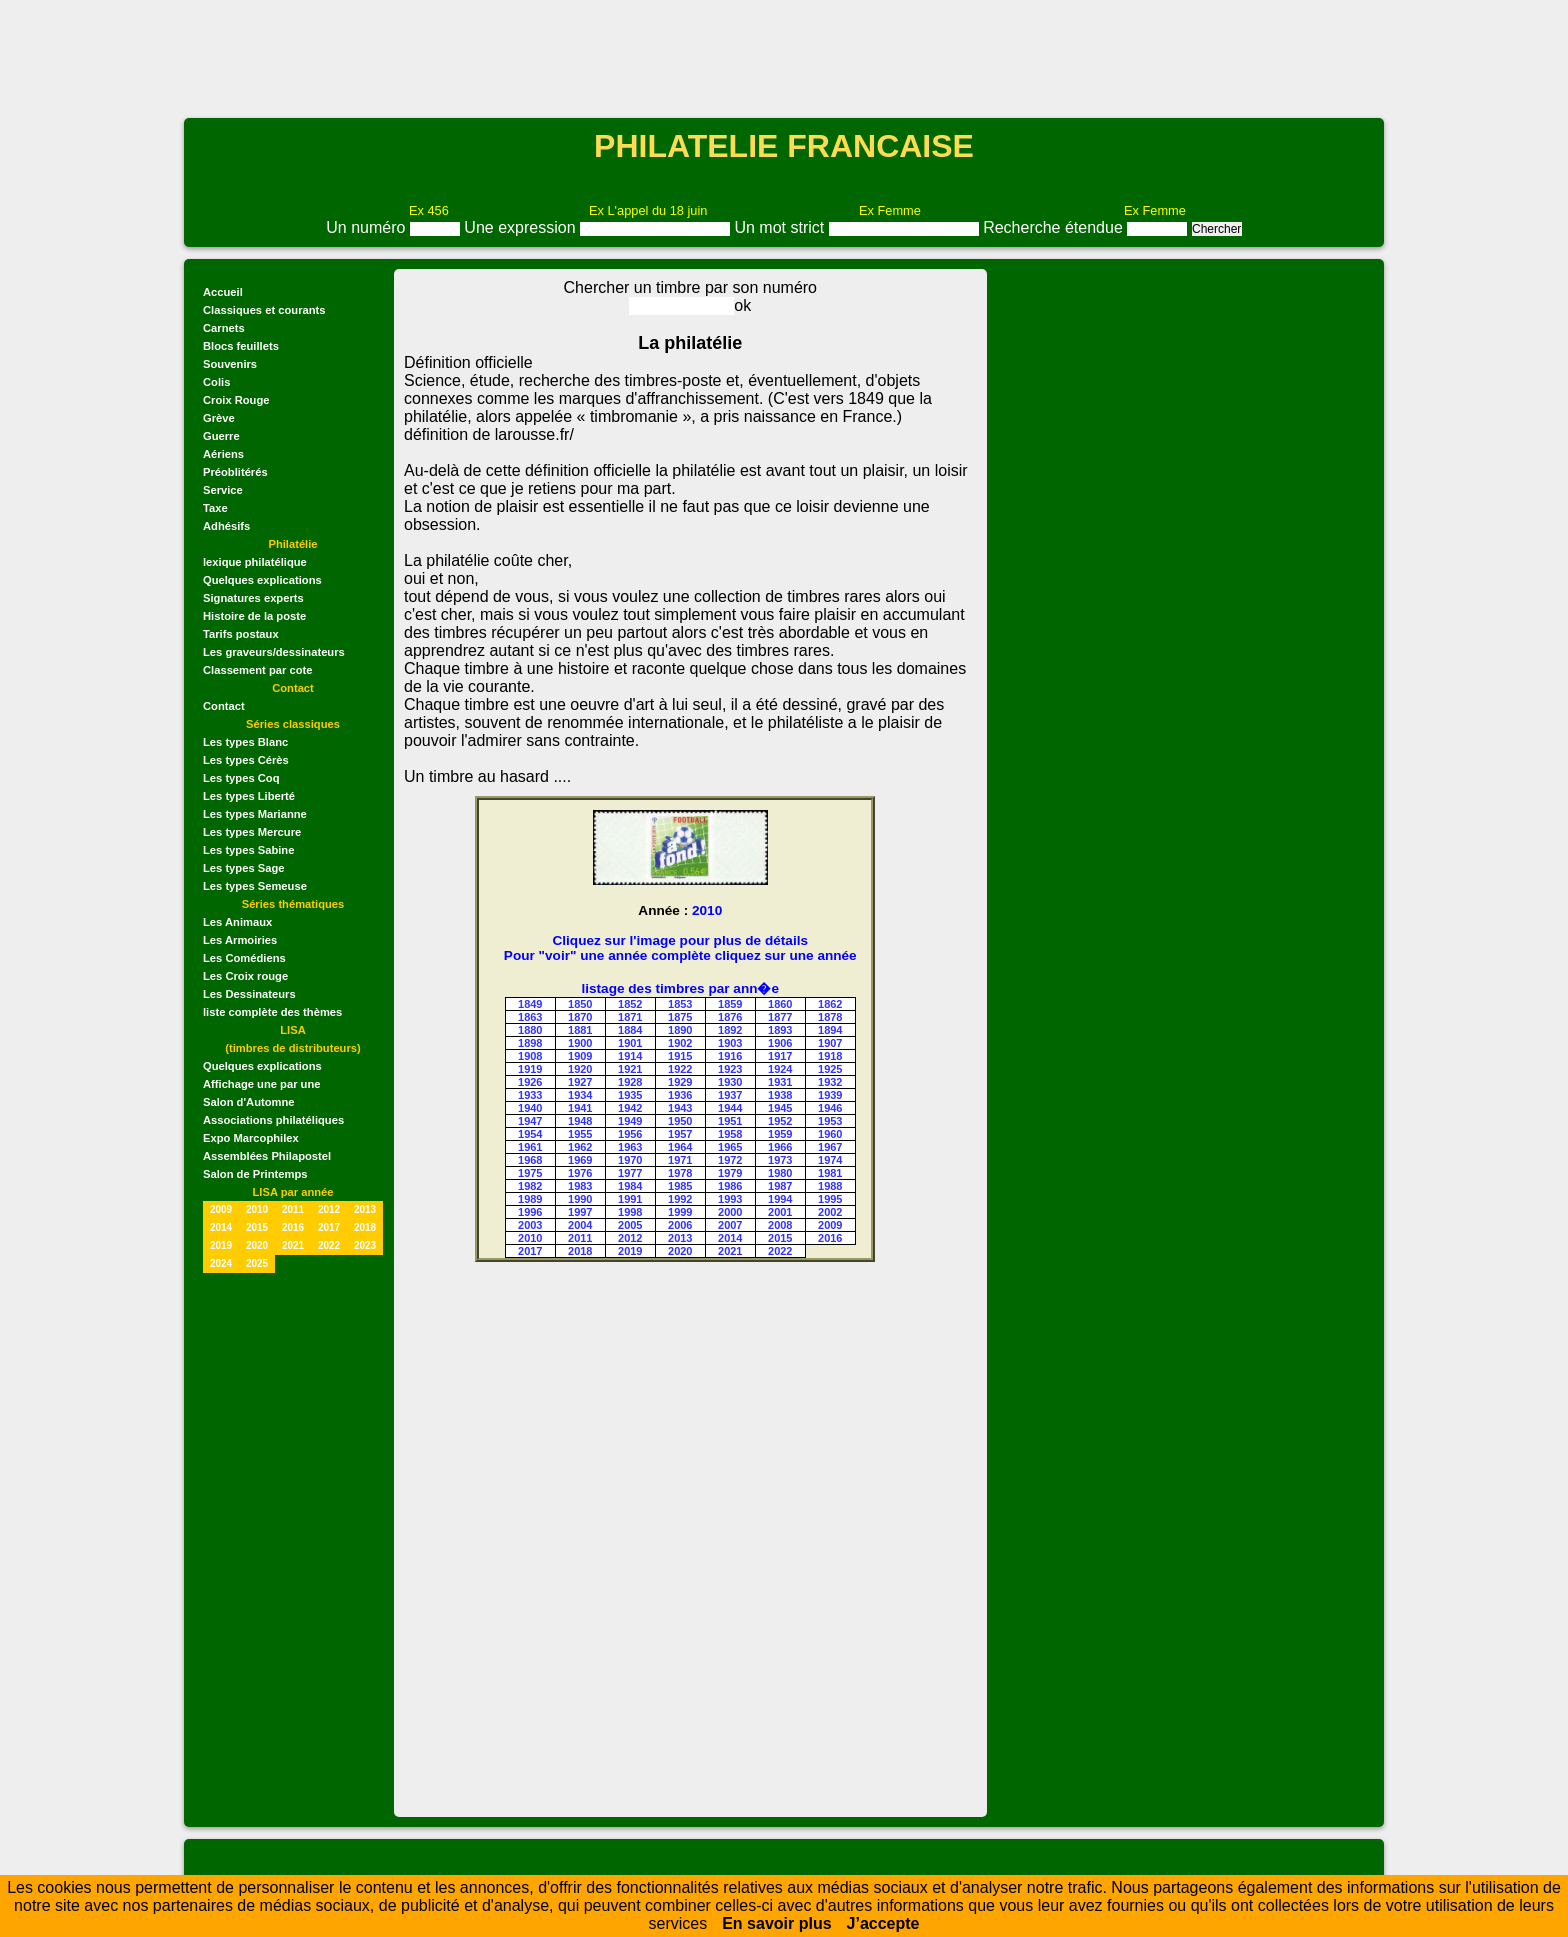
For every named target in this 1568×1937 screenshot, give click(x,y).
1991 (630, 1199)
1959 (780, 1134)
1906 (780, 1043)
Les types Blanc (245, 742)
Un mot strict (781, 227)
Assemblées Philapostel (267, 1156)
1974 (830, 1160)
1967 (830, 1147)
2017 (329, 1227)
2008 (780, 1225)
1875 (680, 1017)
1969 (580, 1160)
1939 (830, 1095)
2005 (630, 1225)
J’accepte (883, 1923)
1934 (580, 1095)
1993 (730, 1199)
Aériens (223, 454)
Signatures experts (253, 598)
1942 (630, 1108)
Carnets (224, 328)
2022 (329, 1245)
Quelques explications (262, 580)
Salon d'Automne (249, 1102)
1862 (830, 1004)
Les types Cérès (246, 760)
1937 (730, 1095)
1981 (830, 1173)
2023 (365, 1245)
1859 (730, 1004)
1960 (830, 1134)
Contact (224, 706)
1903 (730, 1043)
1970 (630, 1160)
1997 (580, 1212)
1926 (530, 1082)
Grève (219, 418)
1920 (580, 1069)
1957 (680, 1134)
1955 (580, 1134)
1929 (680, 1082)
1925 (830, 1069)
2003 (530, 1225)
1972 (730, 1160)
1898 (530, 1043)
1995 (830, 1199)
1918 (830, 1056)
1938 (780, 1095)
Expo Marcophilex (251, 1138)
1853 (680, 1004)
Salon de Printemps (255, 1174)
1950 (680, 1121)
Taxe (215, 508)
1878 (830, 1017)
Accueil (223, 292)
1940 (530, 1108)
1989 (530, 1199)
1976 (580, 1173)
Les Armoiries (240, 940)
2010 (257, 1209)
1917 (780, 1056)
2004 (580, 1225)
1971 (680, 1160)
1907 (830, 1043)
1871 (630, 1017)
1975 (530, 1173)
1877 (780, 1017)
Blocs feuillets (241, 346)
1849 (530, 1004)
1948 (580, 1121)
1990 (580, 1199)
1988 (830, 1186)
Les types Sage (243, 868)
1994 (780, 1199)
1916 (730, 1056)
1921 (630, 1069)
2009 (221, 1209)
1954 (530, 1134)
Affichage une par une (262, 1084)
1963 (630, 1147)
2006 (680, 1225)
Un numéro (368, 227)
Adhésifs (226, 526)
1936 (680, 1095)
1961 (530, 1147)
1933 (530, 1095)
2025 (257, 1263)
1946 (830, 1108)
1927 (580, 1082)
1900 (580, 1043)
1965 (730, 1147)
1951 (730, 1121)
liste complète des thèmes (272, 1012)
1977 (630, 1173)
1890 (680, 1030)
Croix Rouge (236, 400)
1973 (780, 1160)
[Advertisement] (784, 57)
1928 (630, 1082)
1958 (730, 1134)
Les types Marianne (255, 814)
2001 (780, 1212)
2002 (830, 1212)
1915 (680, 1056)
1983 (580, 1186)
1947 (530, 1121)
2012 (329, 1209)
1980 (780, 1173)
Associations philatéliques (273, 1120)
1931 (780, 1082)
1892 (730, 1030)
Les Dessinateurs (249, 994)
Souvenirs (230, 364)
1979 (730, 1173)
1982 (530, 1186)
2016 (293, 1227)
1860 (780, 1004)
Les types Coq (241, 778)
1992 (680, 1199)
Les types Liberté (249, 796)
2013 (365, 1209)
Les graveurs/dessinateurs (274, 652)
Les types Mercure (252, 832)
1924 (780, 1069)
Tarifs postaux (241, 634)
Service (223, 490)
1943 (680, 1108)
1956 (630, 1134)
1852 (630, 1004)
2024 (221, 1263)
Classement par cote (257, 670)
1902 (680, 1043)
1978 (680, 1173)
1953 (830, 1121)
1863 (530, 1017)
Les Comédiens (244, 958)
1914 (630, 1056)
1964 (680, 1147)
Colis (216, 382)
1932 (830, 1082)
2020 (257, 1245)
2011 (293, 1209)
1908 (530, 1056)
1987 (780, 1186)
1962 (580, 1147)
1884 (630, 1030)
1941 (580, 1108)
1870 (580, 1017)
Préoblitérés (235, 472)
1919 (530, 1069)
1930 (730, 1082)
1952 (780, 1121)
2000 (730, 1212)
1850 (580, 1004)
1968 (530, 1160)
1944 (730, 1108)
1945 (780, 1108)
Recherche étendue (1055, 227)
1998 (630, 1212)
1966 (780, 1147)
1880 (530, 1030)
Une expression (522, 227)
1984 (630, 1186)
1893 (780, 1030)
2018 (365, 1227)
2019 (221, 1245)
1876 (730, 1017)
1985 (680, 1186)
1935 (630, 1095)
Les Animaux (237, 922)
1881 (580, 1030)
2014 (221, 1227)
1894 (830, 1030)
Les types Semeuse (255, 886)
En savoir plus (776, 1923)
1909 (580, 1056)
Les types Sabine (248, 850)
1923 (730, 1069)
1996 (530, 1212)
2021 (293, 1245)
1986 (730, 1186)
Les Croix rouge (245, 976)
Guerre (221, 436)
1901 (630, 1043)
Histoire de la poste (254, 616)
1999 (680, 1212)
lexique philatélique (255, 562)
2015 (257, 1227)
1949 (630, 1121)
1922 (680, 1069)
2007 (730, 1225)
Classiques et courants (264, 310)
